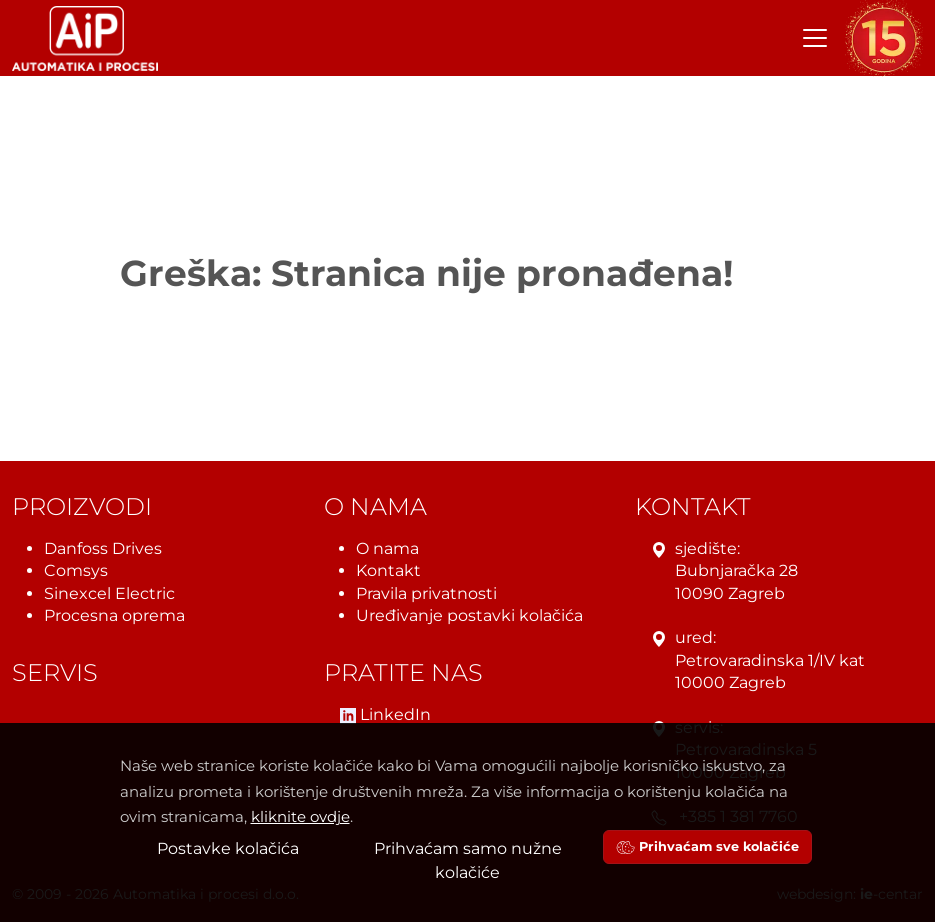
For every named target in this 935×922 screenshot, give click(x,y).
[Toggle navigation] (815, 38)
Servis (55, 673)
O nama (387, 548)
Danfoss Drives (103, 548)
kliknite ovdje (300, 816)
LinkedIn (385, 714)
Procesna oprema (114, 615)
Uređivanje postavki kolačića (469, 615)
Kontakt (388, 570)
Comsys (76, 570)
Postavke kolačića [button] (228, 848)
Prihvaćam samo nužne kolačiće (468, 860)
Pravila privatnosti (426, 593)
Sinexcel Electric (109, 593)
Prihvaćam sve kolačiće (707, 846)
